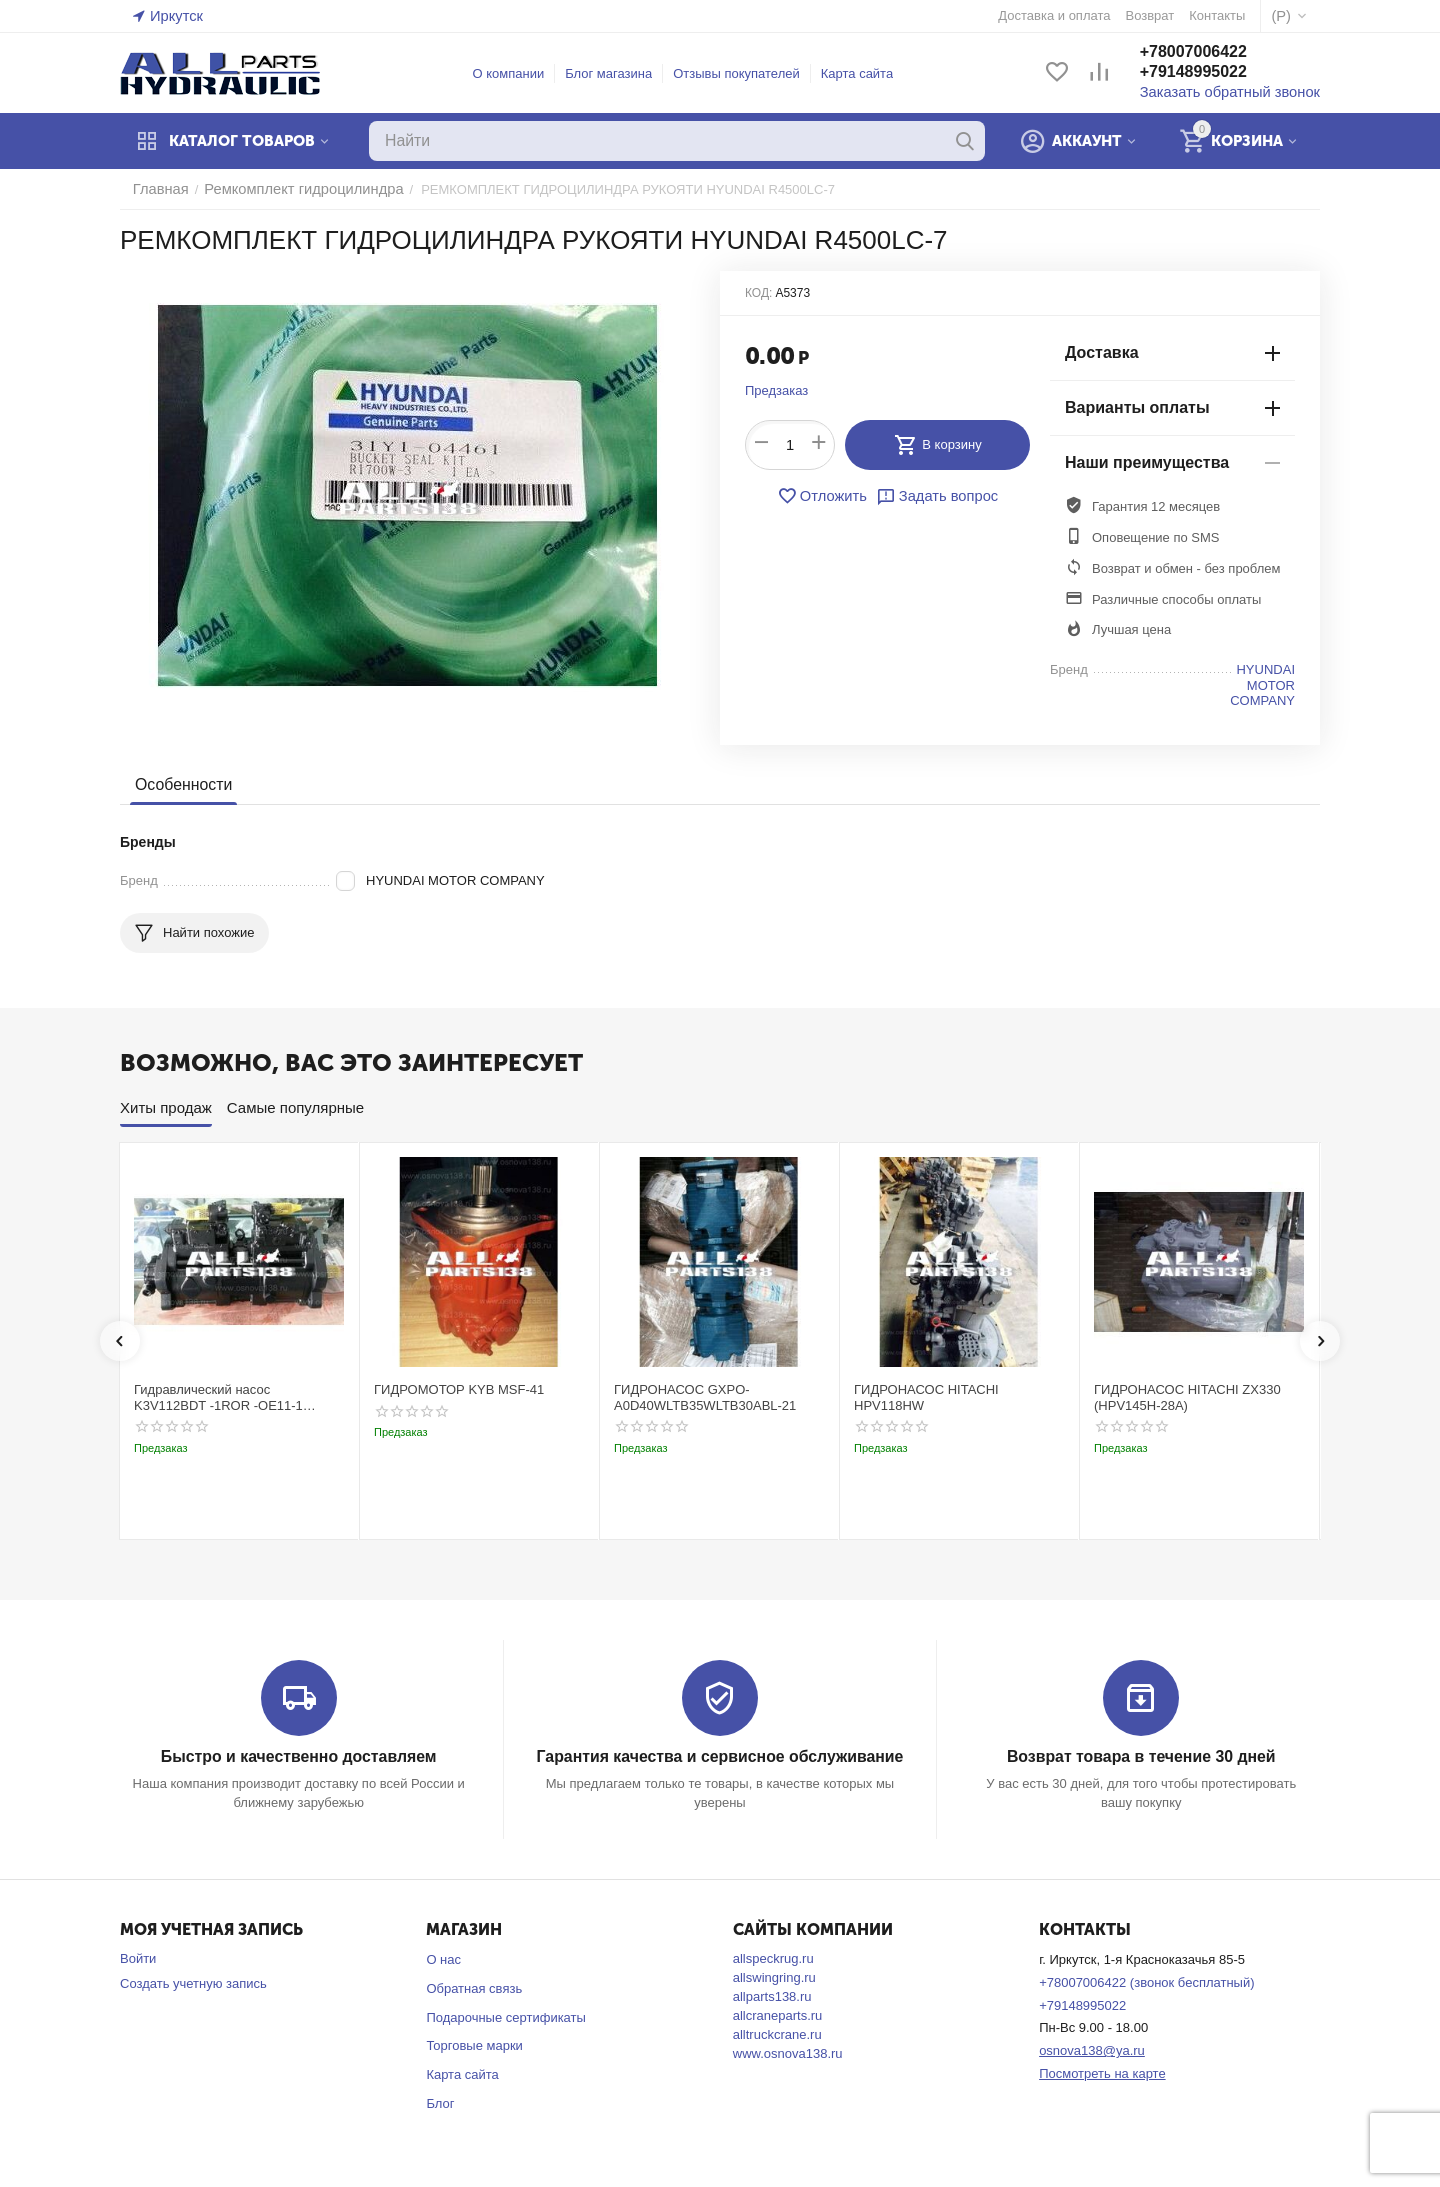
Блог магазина (619, 73)
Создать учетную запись (193, 1982)
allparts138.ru (772, 1995)
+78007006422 (1213, 53)
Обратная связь (474, 1987)
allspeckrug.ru (773, 1957)
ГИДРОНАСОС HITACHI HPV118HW (926, 1397)
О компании (519, 73)
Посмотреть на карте (1102, 2072)
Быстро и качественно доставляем (298, 1756)
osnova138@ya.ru (1092, 2049)
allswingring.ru (774, 1976)
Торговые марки (474, 2044)
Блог (440, 2102)
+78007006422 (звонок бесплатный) (1146, 1981)
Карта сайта (867, 73)
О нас (443, 1958)
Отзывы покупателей (747, 73)
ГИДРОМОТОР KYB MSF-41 (459, 1389)
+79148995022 (1213, 73)
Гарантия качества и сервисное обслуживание (719, 1756)
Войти (138, 1957)
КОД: (758, 293)
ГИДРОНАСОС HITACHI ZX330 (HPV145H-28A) (1187, 1397)
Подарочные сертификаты (505, 2016)
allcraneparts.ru (778, 2014)
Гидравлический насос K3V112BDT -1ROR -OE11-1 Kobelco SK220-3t (218, 1397)
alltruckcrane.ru (777, 2033)
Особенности (181, 784)
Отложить (827, 496)
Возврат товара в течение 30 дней (1141, 1756)
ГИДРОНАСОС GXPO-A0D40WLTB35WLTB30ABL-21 (705, 1397)
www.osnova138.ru (788, 2052)
